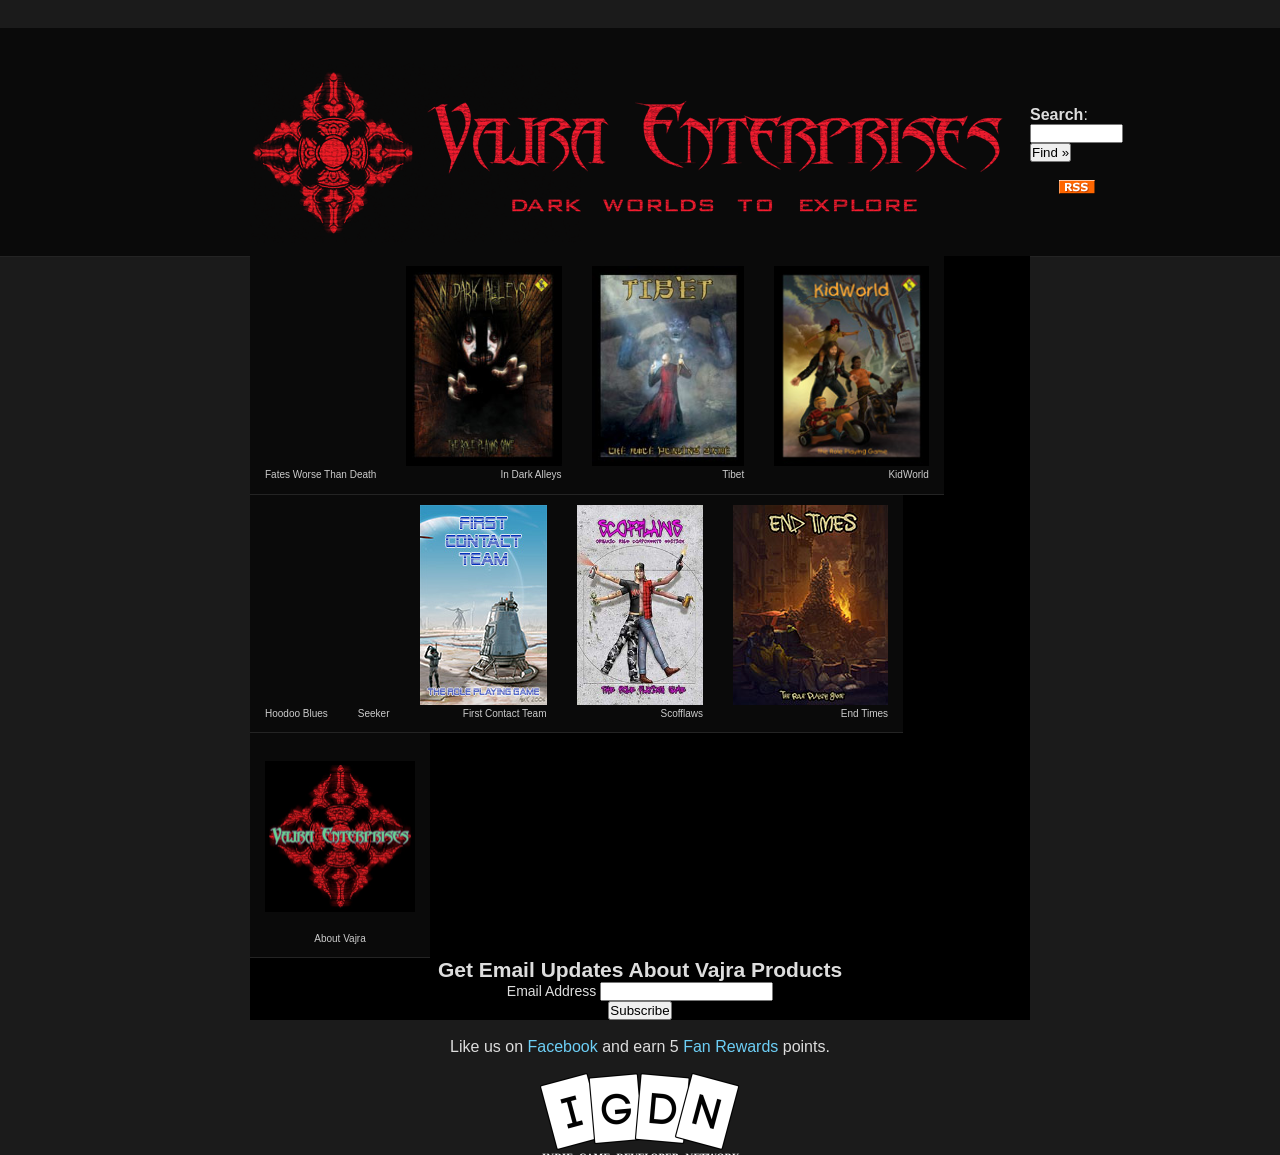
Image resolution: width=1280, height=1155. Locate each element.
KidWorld (851, 373)
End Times (810, 612)
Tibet (668, 373)
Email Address (553, 991)
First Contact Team (483, 612)
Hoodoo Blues (296, 713)
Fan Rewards (730, 1046)
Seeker (374, 713)
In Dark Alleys (483, 373)
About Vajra (340, 845)
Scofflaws (640, 612)
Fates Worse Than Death (320, 474)
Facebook (562, 1046)
